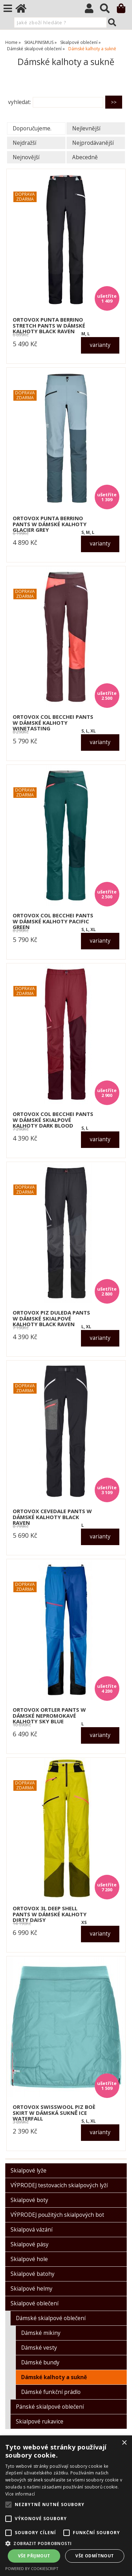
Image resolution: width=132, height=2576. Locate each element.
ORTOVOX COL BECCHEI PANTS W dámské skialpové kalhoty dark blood (53, 1120)
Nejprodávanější (93, 143)
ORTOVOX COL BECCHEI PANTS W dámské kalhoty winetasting (53, 722)
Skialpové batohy (33, 2274)
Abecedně (85, 157)
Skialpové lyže (28, 2170)
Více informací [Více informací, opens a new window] (20, 2494)
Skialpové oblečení (34, 2303)
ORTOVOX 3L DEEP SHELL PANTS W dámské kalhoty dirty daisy (50, 1914)
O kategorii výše (28, 82)
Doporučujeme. (32, 128)
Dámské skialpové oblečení (51, 2318)
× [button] (124, 2443)
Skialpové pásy (30, 2244)
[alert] (66, 2505)
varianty (100, 345)
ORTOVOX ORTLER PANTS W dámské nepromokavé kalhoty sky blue (49, 1715)
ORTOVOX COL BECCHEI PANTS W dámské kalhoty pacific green (53, 921)
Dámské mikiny (41, 2333)
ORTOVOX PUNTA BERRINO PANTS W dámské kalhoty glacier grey (50, 524)
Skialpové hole (29, 2259)
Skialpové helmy (31, 2288)
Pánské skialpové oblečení (50, 2406)
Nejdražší (24, 143)
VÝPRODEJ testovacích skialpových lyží (59, 2185)
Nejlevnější (86, 128)
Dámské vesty (39, 2347)
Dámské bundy (40, 2362)
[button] (66, 2543)
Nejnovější (26, 157)
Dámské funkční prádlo (51, 2392)
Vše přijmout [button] (34, 2556)
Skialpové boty (29, 2200)
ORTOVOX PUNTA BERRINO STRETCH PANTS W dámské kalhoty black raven (49, 325)
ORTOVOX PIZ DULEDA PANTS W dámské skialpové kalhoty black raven (51, 1318)
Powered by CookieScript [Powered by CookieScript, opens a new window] (31, 2568)
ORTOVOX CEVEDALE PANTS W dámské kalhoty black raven (52, 1517)
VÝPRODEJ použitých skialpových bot (57, 2215)
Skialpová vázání (31, 2229)
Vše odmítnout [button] (94, 2556)
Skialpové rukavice (39, 2421)
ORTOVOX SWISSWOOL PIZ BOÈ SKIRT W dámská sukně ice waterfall (54, 2113)
